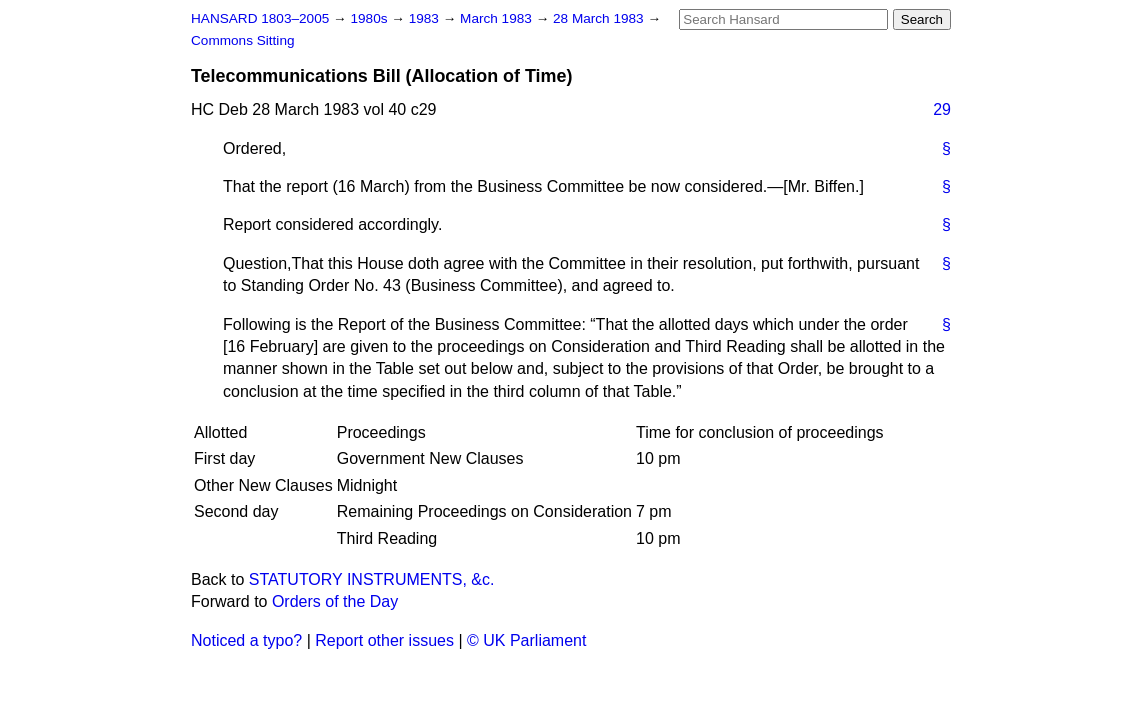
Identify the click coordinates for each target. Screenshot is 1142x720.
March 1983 (498, 18)
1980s (370, 18)
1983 (426, 18)
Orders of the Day (335, 601)
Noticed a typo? (246, 640)
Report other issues (384, 640)
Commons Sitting (243, 40)
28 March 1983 (600, 18)
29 (942, 109)
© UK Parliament (526, 640)
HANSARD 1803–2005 (260, 18)
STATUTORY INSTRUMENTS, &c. (372, 579)
